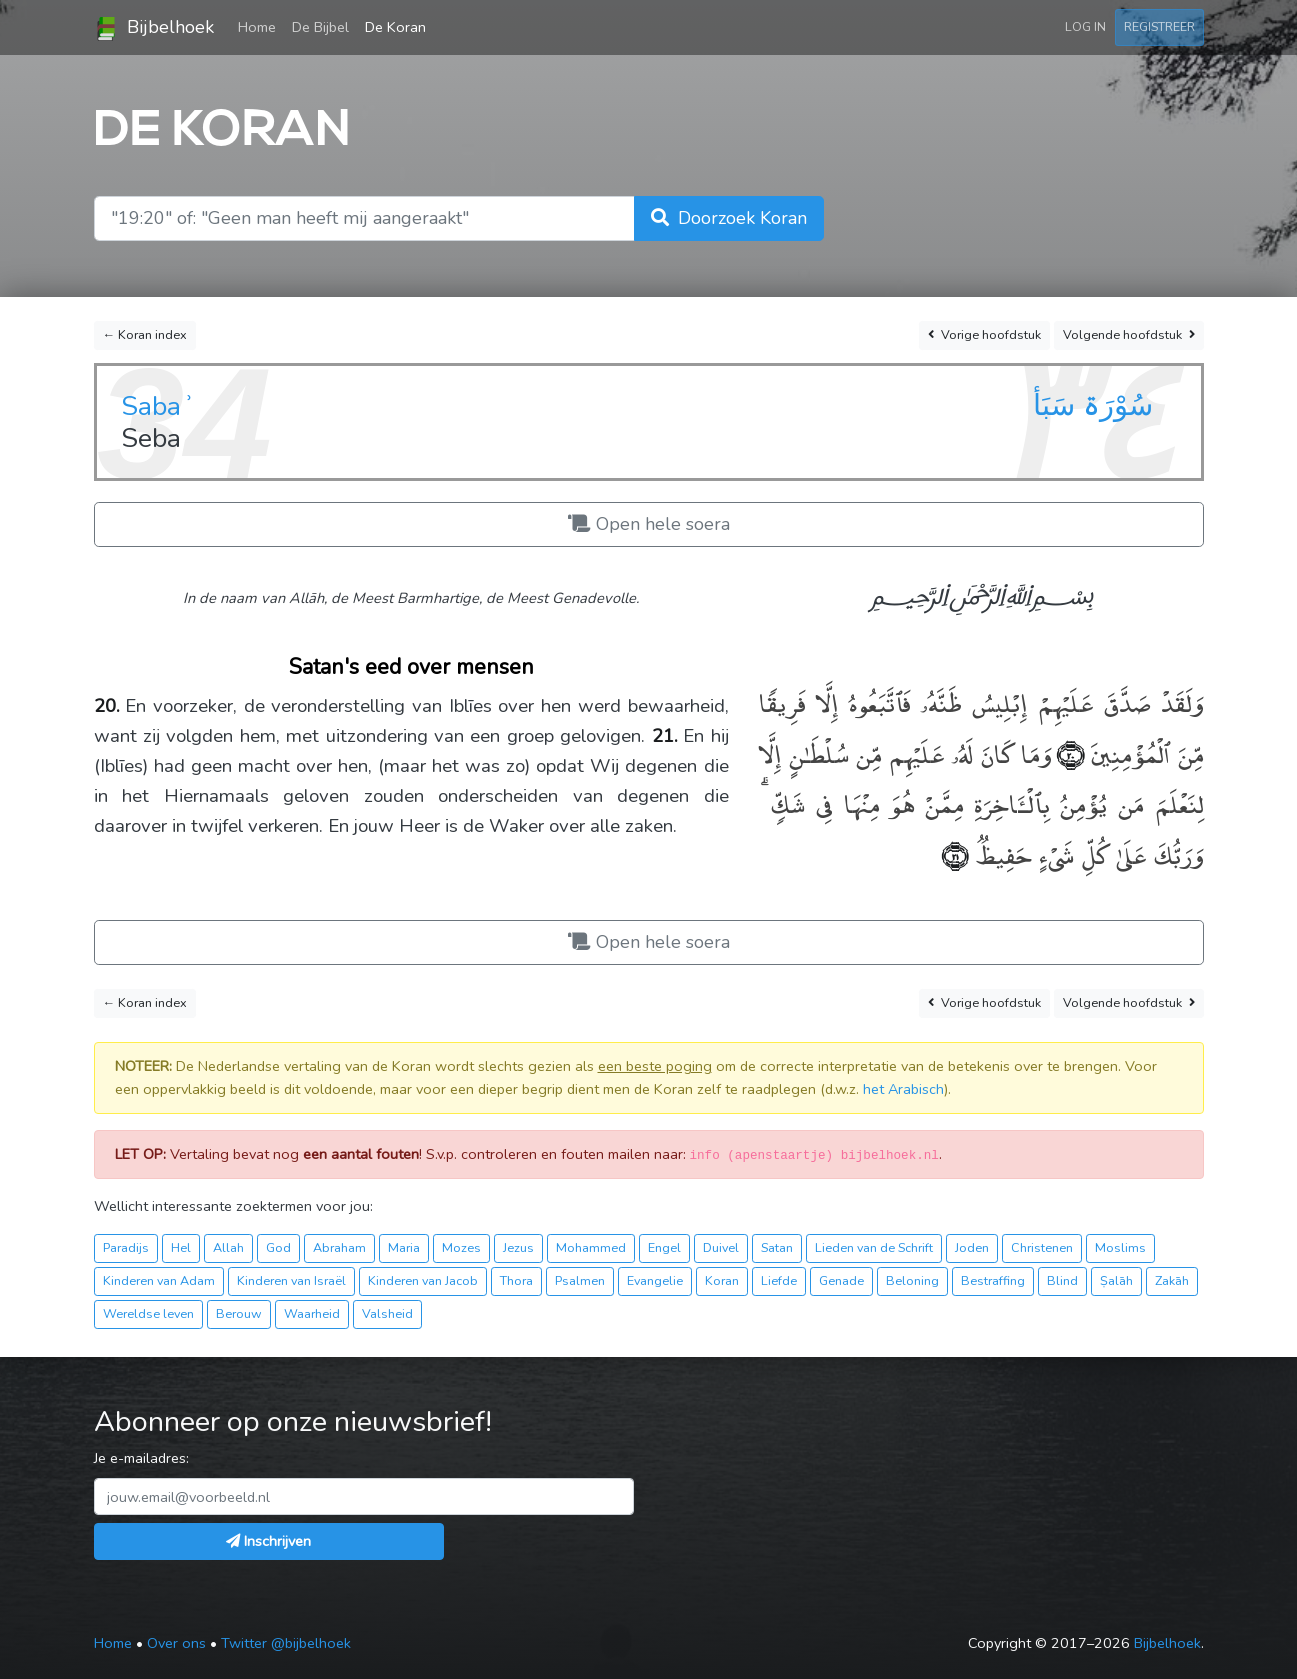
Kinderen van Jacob (423, 1280)
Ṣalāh (1116, 1280)
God (278, 1247)
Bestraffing (993, 1280)
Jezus (518, 1247)
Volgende (1129, 335)
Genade (841, 1280)
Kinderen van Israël (291, 1280)
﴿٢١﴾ (955, 853)
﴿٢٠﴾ (1068, 752)
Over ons (176, 1643)
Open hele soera (649, 524)
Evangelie (655, 1280)
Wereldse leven (148, 1313)
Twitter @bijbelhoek (286, 1643)
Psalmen (580, 1280)
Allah (228, 1247)
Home (261, 26)
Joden (972, 1247)
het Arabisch (903, 1089)
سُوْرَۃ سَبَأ (1093, 405)
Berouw (239, 1313)
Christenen (1042, 1247)
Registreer (1159, 26)
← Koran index (145, 334)
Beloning (912, 1280)
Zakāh (1172, 1280)
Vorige (984, 335)
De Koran (395, 27)
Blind (1062, 1280)
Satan (777, 1247)
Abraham (339, 1247)
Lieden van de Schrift (874, 1247)
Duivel (721, 1247)
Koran (722, 1280)
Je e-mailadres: (141, 1458)
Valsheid (387, 1313)
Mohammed (591, 1247)
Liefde (779, 1280)
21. (665, 736)
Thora (516, 1280)
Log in (1085, 26)
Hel (181, 1247)
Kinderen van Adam (159, 1280)
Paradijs (126, 1247)
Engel (664, 1247)
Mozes (461, 1247)
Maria (404, 1247)
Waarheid (312, 1313)
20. (107, 706)
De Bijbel (320, 27)
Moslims (1120, 1247)
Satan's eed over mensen (411, 667)
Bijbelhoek (154, 28)
